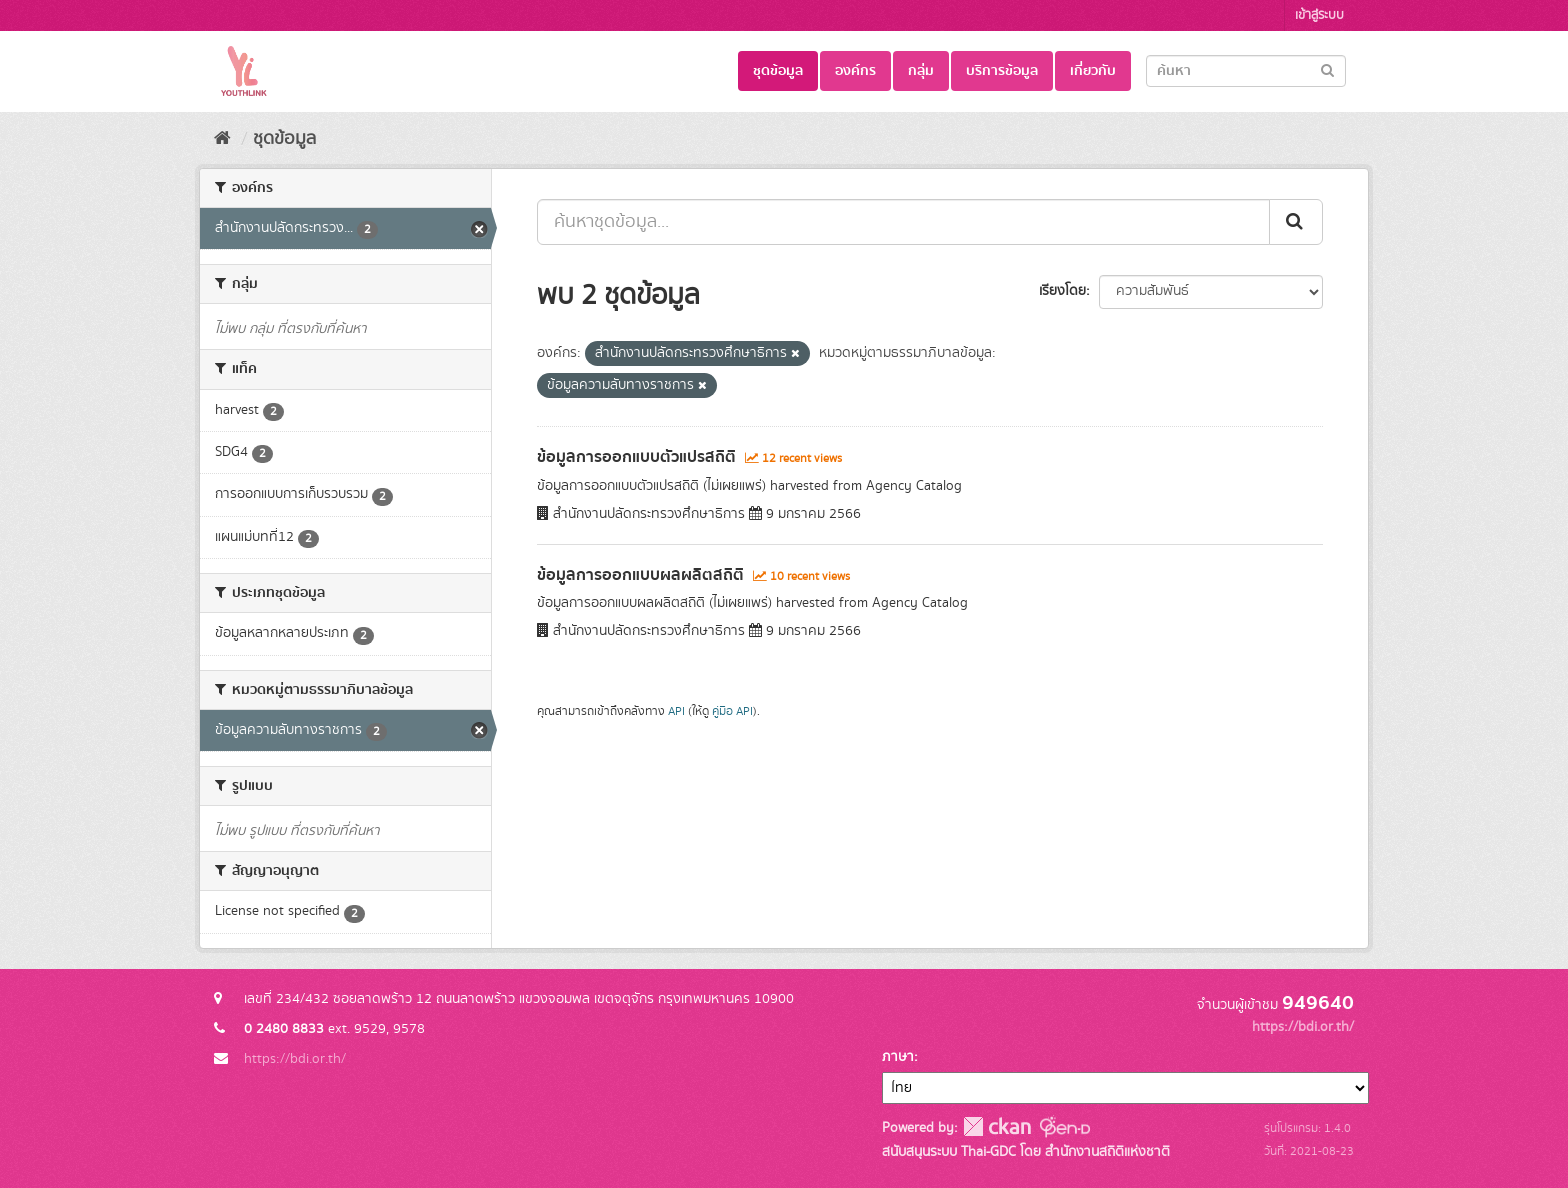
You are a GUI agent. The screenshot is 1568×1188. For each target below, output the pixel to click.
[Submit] (1327, 69)
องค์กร (855, 71)
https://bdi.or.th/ (295, 1059)
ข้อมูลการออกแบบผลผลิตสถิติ (640, 575)
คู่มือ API (732, 711)
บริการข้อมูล (1002, 71)
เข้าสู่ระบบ (1319, 15)
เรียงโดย (1062, 291)
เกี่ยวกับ (1093, 71)
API (676, 711)
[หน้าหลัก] (222, 139)
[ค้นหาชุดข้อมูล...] (903, 222)
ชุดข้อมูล (778, 71)
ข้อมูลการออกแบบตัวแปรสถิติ (636, 457)
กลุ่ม (921, 71)
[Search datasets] (1246, 71)
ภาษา (898, 1057)
